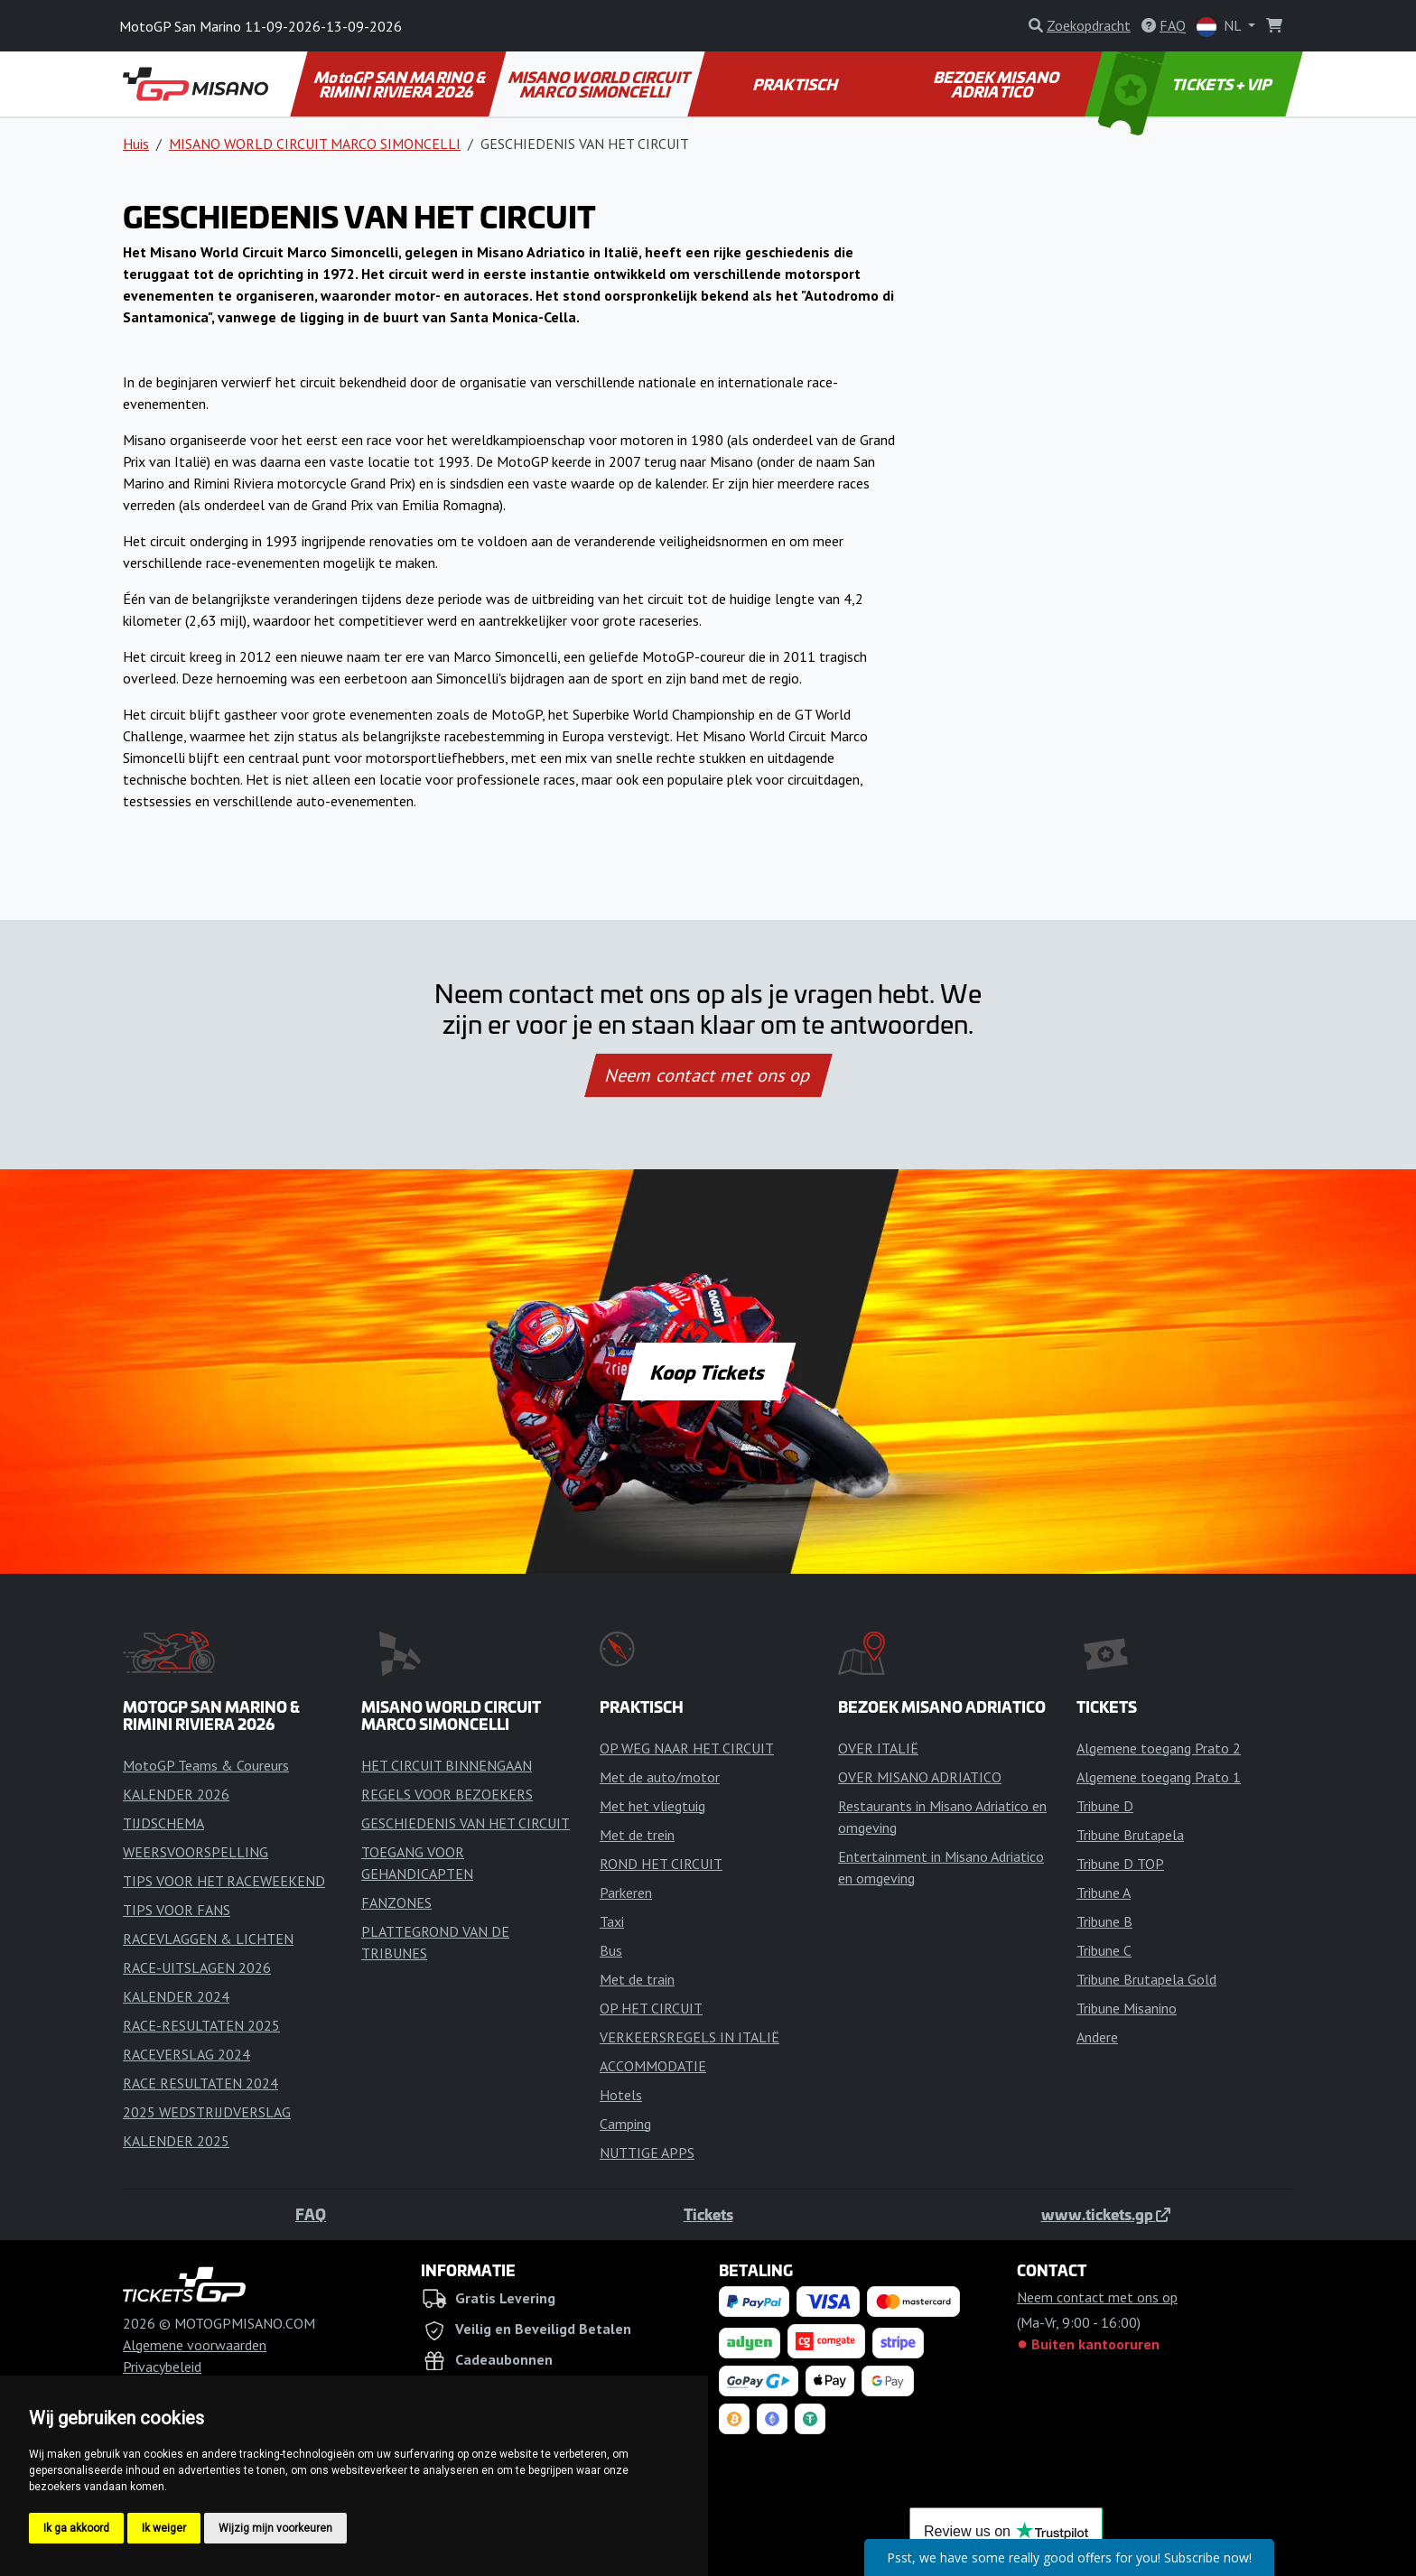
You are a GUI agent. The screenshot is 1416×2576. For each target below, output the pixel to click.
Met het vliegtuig (652, 1806)
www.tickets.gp (1105, 2214)
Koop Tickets (708, 1371)
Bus (611, 1950)
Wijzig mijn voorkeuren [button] (275, 2528)
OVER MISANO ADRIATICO (919, 1777)
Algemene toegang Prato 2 (1158, 1748)
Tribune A (1103, 1892)
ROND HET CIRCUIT (661, 1864)
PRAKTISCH (796, 84)
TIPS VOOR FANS (176, 1910)
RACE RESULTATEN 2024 (200, 2083)
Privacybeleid (162, 2366)
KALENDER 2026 (176, 1794)
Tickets (708, 2214)
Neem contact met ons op (708, 1075)
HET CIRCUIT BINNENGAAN (446, 1765)
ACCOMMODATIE (653, 2066)
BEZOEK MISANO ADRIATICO (997, 84)
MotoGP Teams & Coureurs (206, 1765)
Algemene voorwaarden (194, 2345)
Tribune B (1104, 1921)
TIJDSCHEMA (163, 1823)
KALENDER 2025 (176, 2141)
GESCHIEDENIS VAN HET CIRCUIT (465, 1823)
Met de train (637, 1979)
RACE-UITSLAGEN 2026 (197, 1967)
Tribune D (1104, 1806)
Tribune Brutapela (1130, 1835)
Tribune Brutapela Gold (1146, 1979)
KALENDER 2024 (176, 1996)
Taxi (612, 1921)
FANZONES (396, 1902)
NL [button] (1220, 26)
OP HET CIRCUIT (651, 2008)
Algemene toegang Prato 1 (1158, 1777)
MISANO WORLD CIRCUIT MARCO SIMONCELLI (600, 84)
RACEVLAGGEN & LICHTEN (208, 1939)
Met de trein (637, 1835)
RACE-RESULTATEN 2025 (201, 2025)
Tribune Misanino (1126, 2008)
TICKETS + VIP (1187, 83)
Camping (625, 2124)
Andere (1097, 2037)
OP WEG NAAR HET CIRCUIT (687, 1748)
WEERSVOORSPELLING (195, 1852)
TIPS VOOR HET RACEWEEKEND (224, 1881)
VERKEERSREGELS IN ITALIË (689, 2037)
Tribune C (1104, 1950)
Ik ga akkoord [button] (76, 2528)
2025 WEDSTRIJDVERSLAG (207, 2112)
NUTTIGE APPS (647, 2153)
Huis (136, 144)
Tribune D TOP (1120, 1864)
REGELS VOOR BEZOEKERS (447, 1794)
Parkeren (626, 1892)
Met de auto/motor (660, 1777)
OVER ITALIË (878, 1748)
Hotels (621, 2095)
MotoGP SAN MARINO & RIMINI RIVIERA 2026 (400, 84)
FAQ (310, 2214)
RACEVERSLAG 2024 (186, 2054)
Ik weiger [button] (164, 2528)
